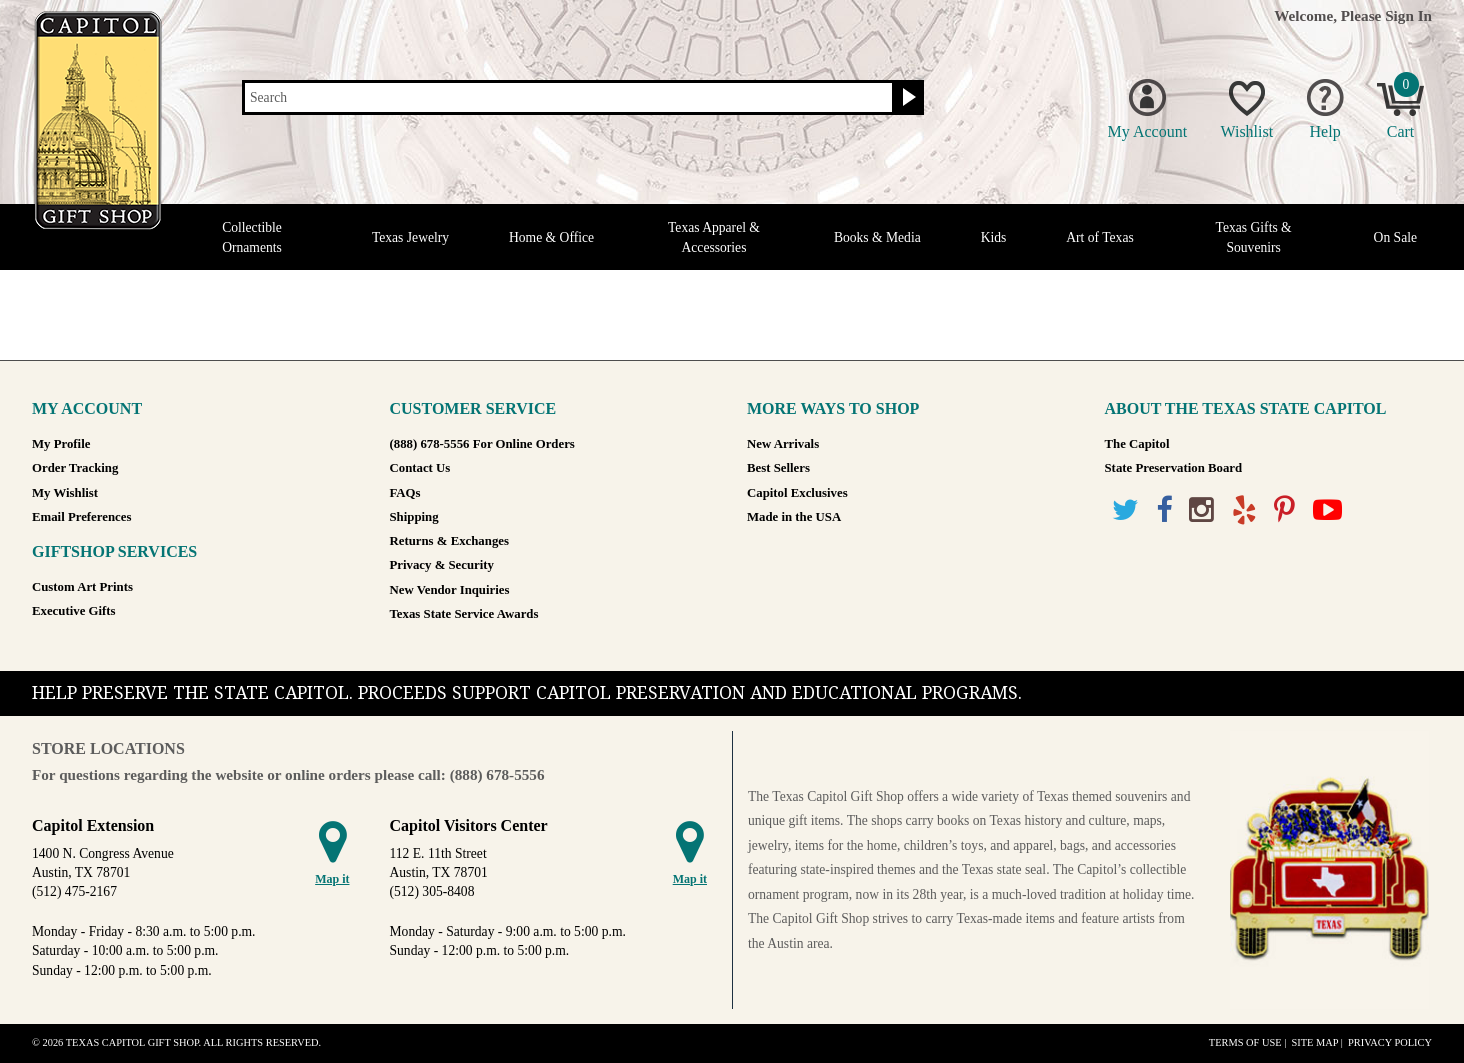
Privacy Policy (1390, 1042)
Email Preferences (81, 517)
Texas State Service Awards (464, 614)
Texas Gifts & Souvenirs (1254, 237)
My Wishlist (65, 493)
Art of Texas (1100, 237)
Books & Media (877, 237)
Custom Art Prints (82, 587)
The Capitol (1137, 444)
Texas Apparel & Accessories (714, 237)
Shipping (414, 517)
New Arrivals (783, 444)
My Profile (61, 444)
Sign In (1408, 15)
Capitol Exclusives (797, 493)
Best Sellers (778, 468)
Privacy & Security (442, 565)
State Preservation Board (1174, 468)
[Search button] (906, 98)
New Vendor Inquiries (450, 590)
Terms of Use (1245, 1042)
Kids (994, 237)
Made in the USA (794, 517)
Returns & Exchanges (449, 541)
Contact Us (420, 468)
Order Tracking (75, 468)
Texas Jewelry (410, 237)
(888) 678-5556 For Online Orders (482, 444)
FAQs (405, 493)
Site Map (1314, 1042)
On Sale (1395, 237)
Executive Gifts (74, 611)
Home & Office (551, 237)
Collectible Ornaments (252, 237)
